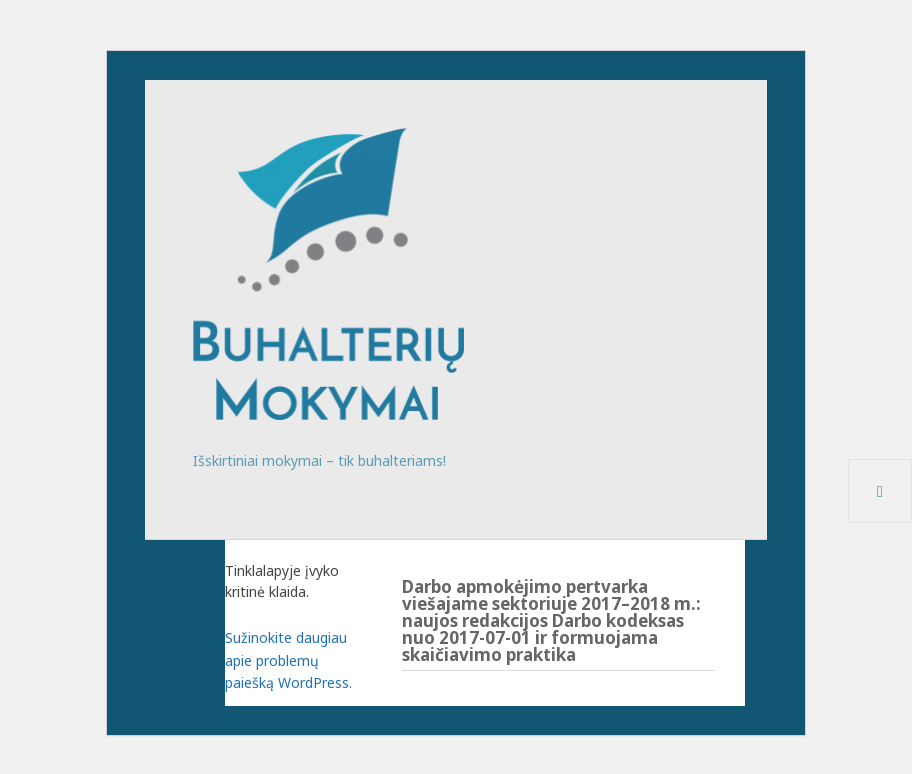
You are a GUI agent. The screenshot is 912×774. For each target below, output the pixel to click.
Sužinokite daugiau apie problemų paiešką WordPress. (288, 660)
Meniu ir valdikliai (880, 522)
